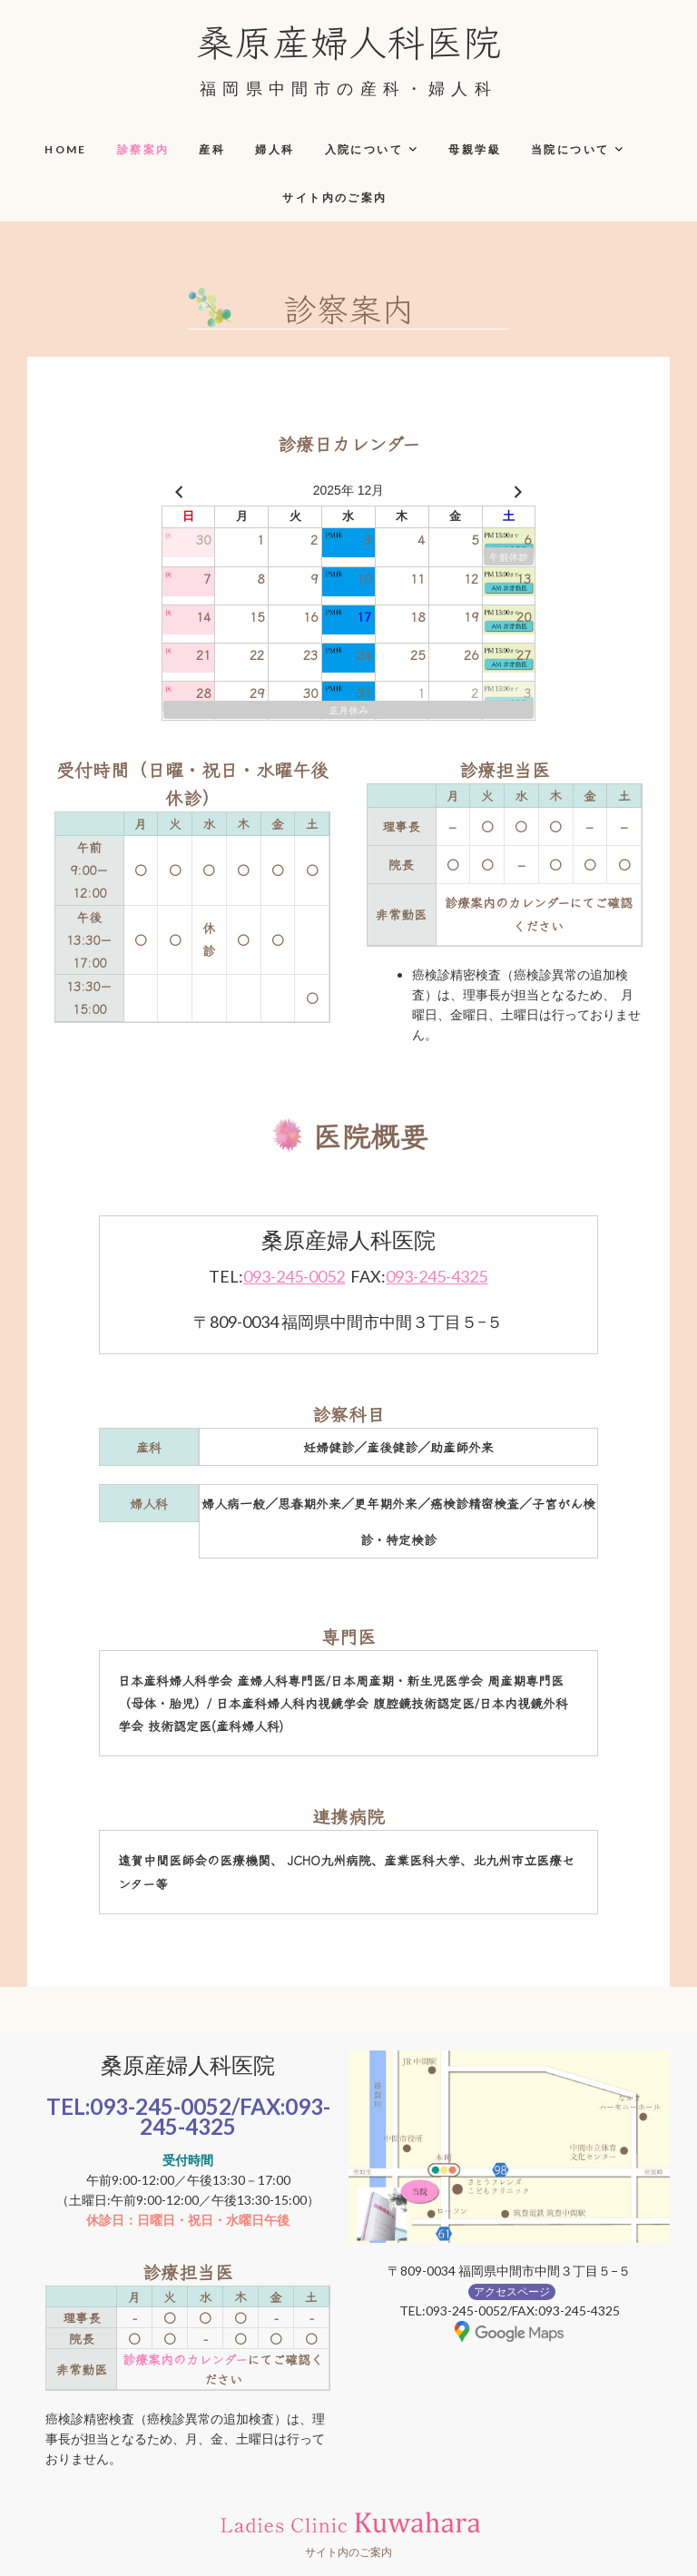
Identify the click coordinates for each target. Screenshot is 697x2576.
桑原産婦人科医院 (348, 40)
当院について (570, 149)
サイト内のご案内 (334, 197)
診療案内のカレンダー (185, 2359)
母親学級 (474, 149)
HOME (65, 149)
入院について (364, 149)
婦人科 (274, 149)
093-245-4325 (436, 1276)
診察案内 (143, 149)
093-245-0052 (294, 1276)
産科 (212, 149)
